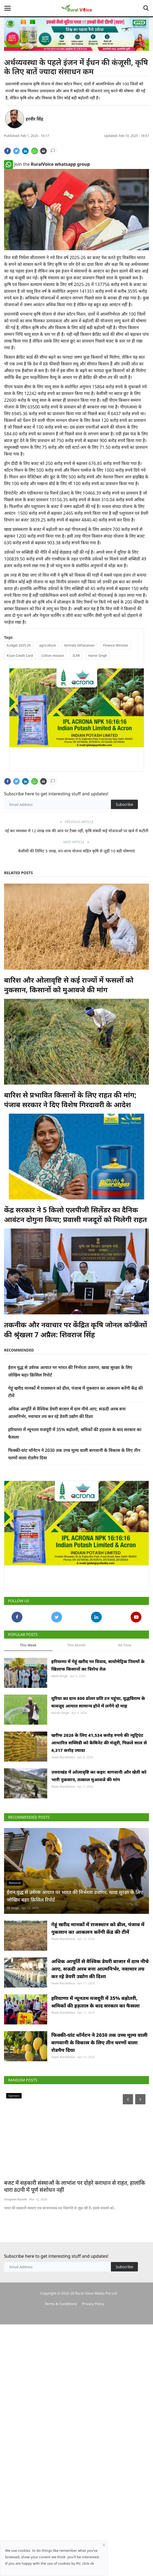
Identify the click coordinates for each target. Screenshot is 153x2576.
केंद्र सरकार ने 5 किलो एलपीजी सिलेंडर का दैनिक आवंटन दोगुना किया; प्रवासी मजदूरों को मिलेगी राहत (75, 1214)
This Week (28, 1645)
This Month (76, 1645)
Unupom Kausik (15, 2333)
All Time (124, 1645)
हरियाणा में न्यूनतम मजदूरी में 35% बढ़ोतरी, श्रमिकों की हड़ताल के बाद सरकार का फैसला (95, 2109)
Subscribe (124, 804)
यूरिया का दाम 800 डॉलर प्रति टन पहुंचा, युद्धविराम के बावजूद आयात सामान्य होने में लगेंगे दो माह (98, 1715)
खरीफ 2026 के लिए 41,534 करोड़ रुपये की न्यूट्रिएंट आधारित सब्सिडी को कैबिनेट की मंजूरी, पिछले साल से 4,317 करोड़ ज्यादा (99, 1768)
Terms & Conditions (61, 2436)
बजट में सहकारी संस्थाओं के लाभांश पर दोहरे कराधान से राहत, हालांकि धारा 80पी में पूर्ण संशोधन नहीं (74, 2320)
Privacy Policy (93, 2436)
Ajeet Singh (59, 1676)
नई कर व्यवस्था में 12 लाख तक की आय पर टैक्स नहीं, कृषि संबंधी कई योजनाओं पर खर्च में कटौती (76, 830)
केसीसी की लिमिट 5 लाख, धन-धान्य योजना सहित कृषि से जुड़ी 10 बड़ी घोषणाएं (76, 850)
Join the (47, 164)
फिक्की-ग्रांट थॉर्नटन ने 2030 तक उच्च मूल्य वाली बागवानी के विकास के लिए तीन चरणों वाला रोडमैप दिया (99, 2162)
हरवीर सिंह (34, 119)
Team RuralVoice (63, 1783)
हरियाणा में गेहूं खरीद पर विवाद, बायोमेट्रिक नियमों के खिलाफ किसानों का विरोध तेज (98, 1665)
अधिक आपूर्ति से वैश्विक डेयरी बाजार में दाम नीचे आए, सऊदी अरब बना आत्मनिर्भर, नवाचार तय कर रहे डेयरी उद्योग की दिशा (100, 2063)
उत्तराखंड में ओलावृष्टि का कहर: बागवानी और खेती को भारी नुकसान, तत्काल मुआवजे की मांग (98, 1814)
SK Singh (13, 1989)
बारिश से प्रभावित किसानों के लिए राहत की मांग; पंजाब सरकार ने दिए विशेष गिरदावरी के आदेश (70, 1099)
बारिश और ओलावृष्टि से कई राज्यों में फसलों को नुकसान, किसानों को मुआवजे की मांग (68, 984)
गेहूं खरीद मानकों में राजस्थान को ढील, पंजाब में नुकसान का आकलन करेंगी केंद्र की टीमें (97, 2009)
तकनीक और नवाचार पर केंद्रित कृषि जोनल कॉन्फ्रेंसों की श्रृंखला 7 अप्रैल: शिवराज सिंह (75, 1329)
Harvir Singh (60, 1726)
